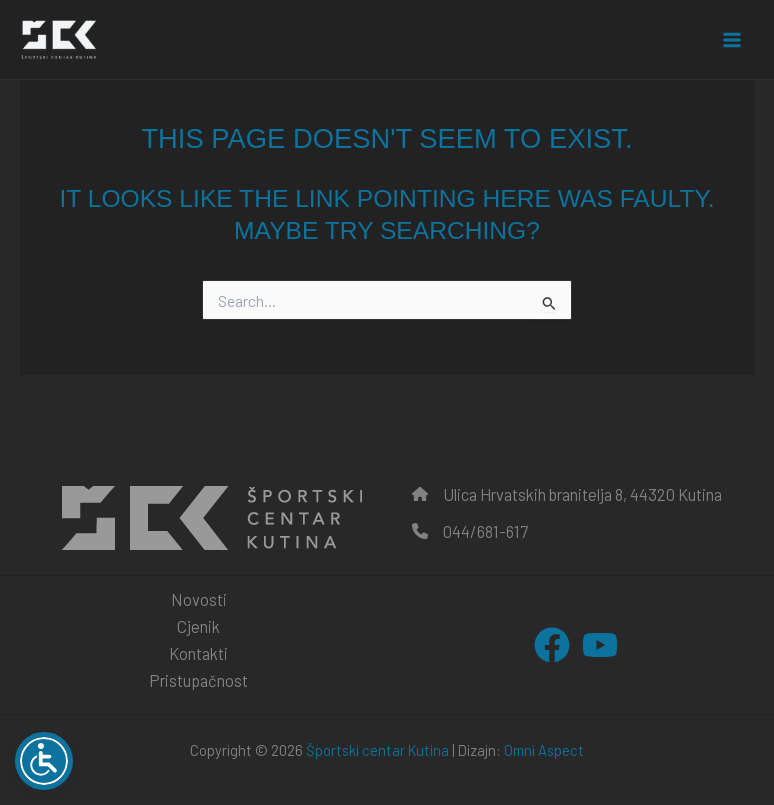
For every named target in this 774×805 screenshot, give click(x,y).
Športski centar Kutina (377, 750)
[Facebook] (552, 645)
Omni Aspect (544, 750)
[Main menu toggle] (731, 39)
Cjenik (198, 626)
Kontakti (198, 653)
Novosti (199, 599)
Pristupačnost (198, 680)
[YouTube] (600, 645)
